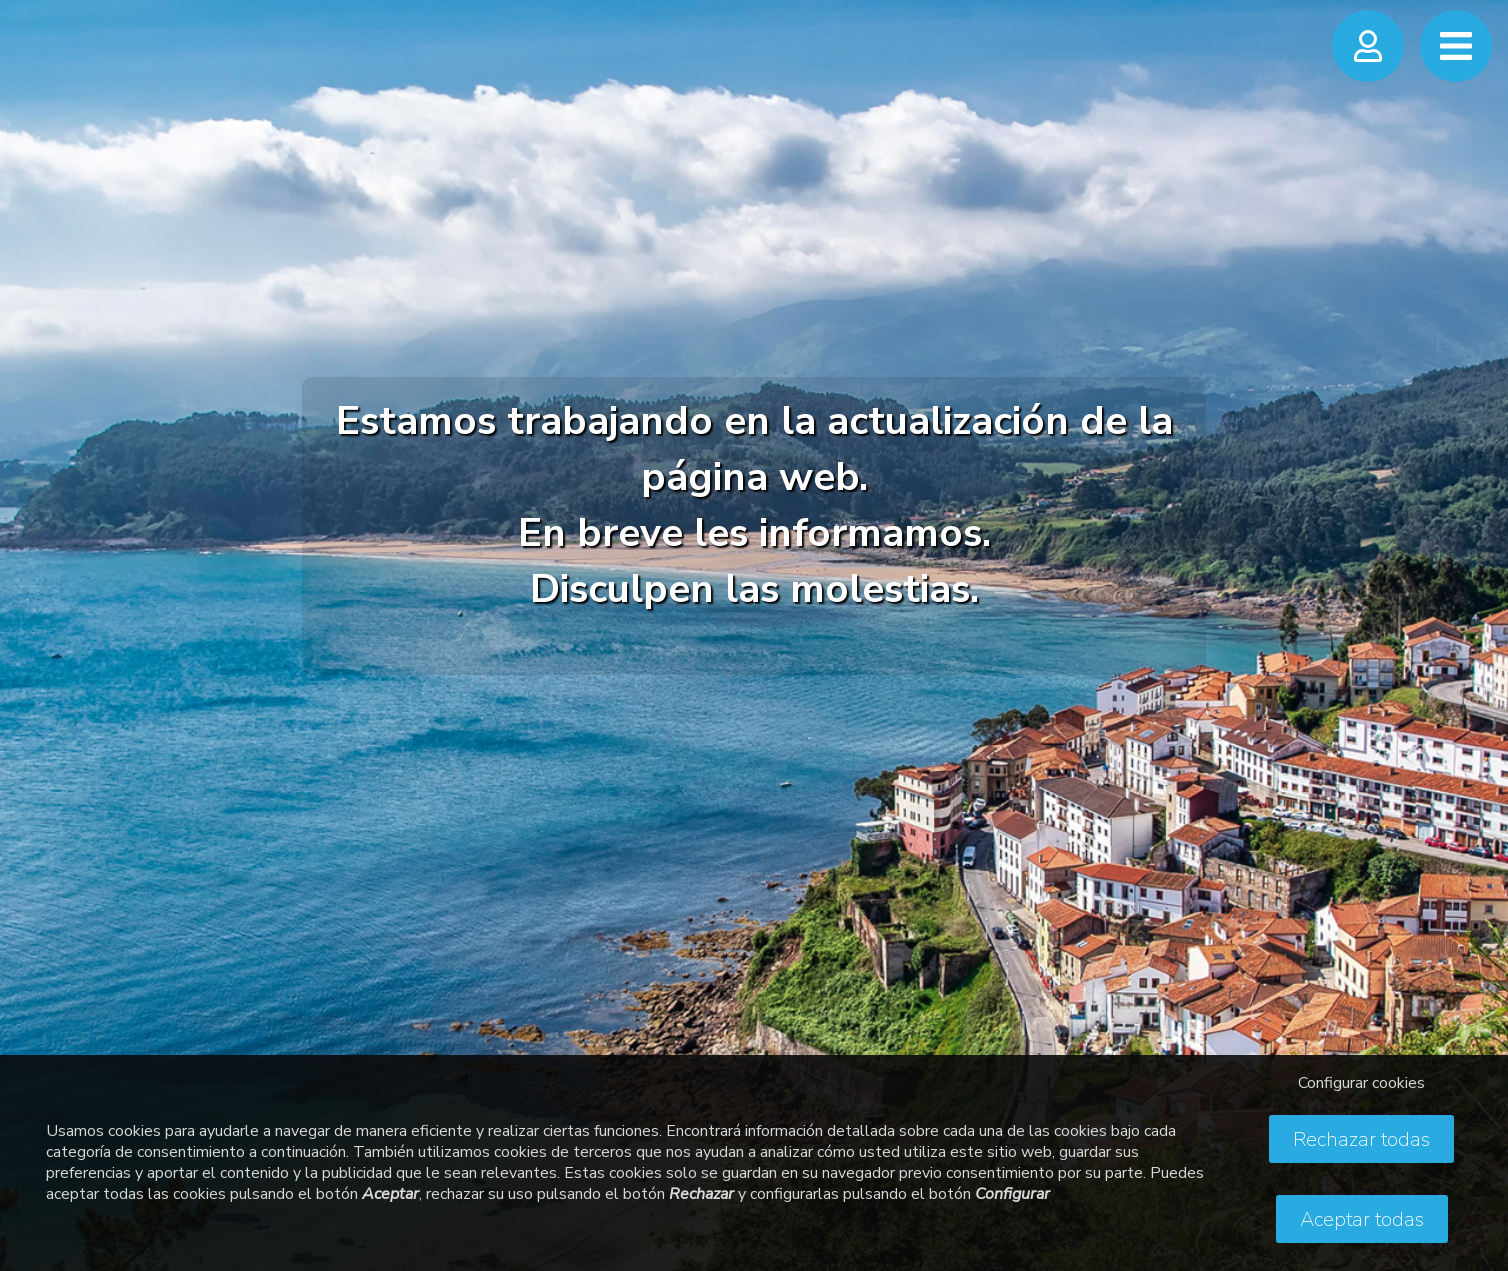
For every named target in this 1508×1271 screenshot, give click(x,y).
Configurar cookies (1361, 1083)
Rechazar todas (1361, 1139)
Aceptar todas (1362, 1219)
